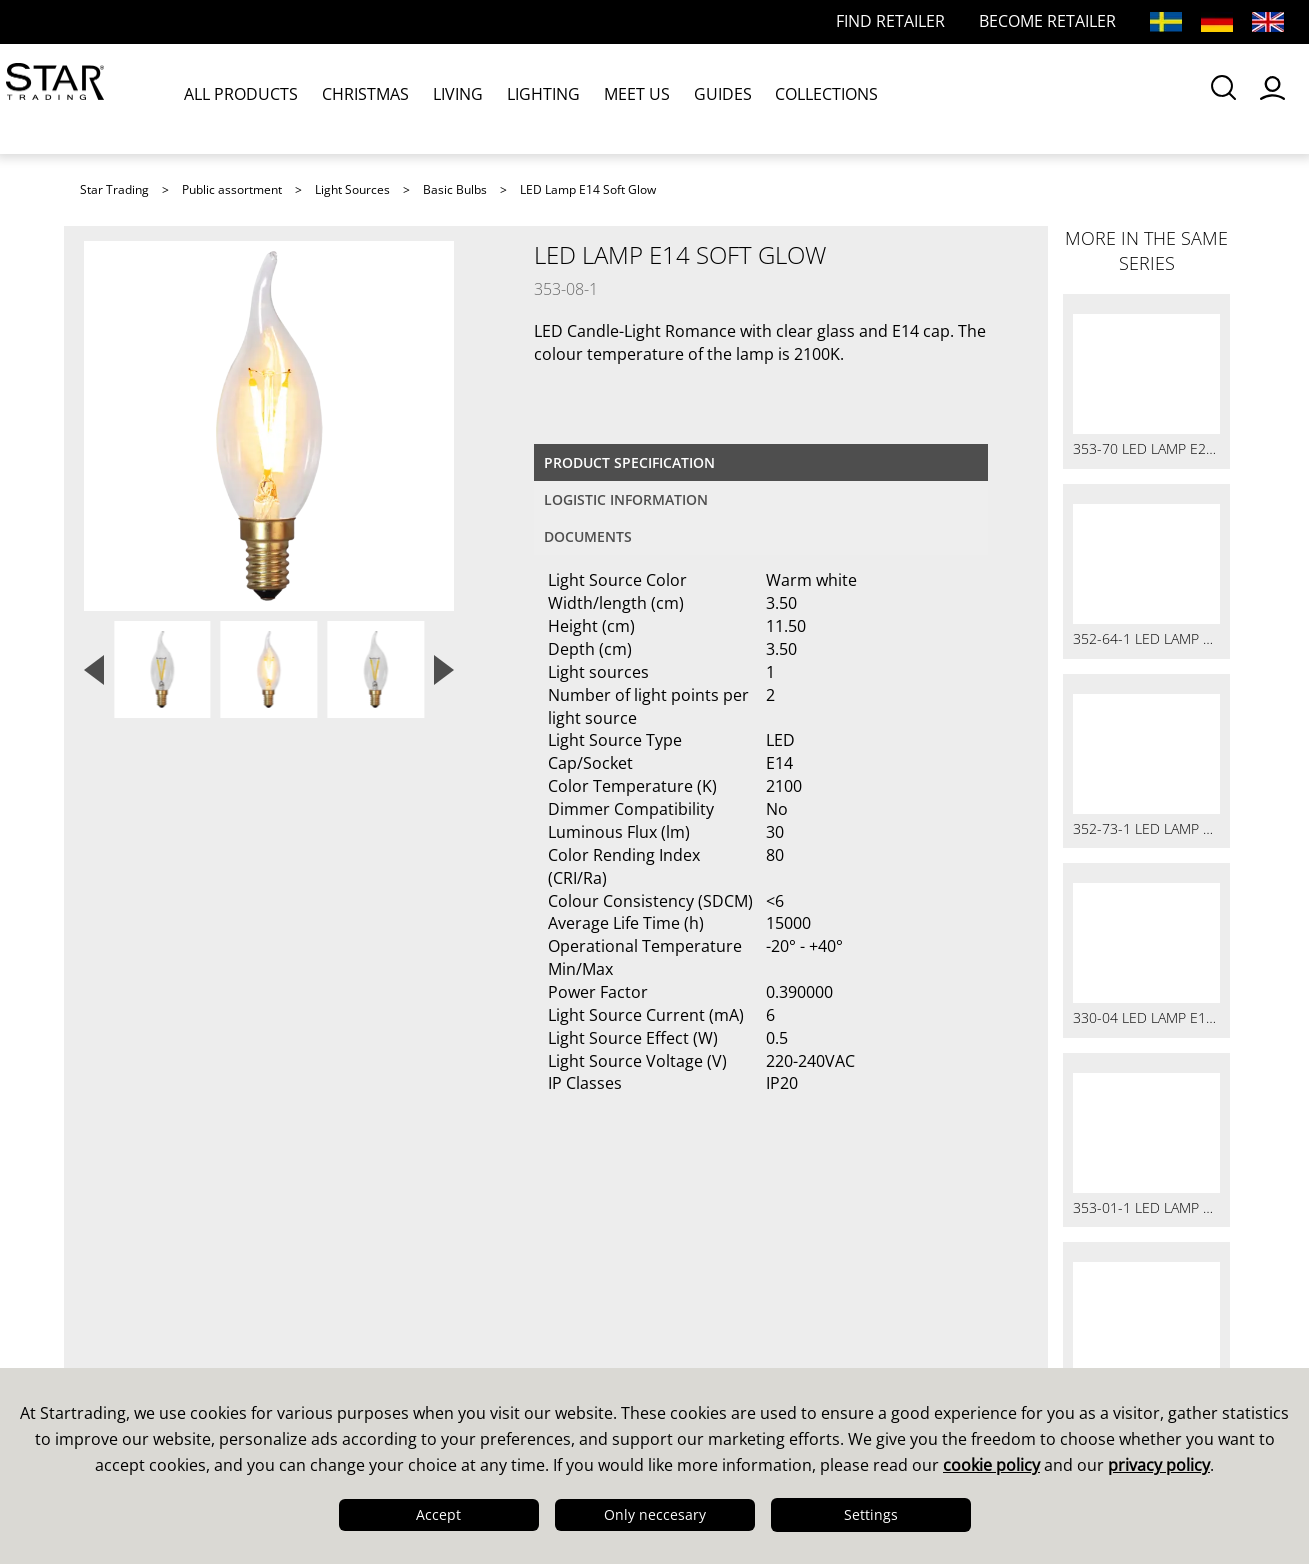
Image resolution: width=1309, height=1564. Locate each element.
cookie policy (991, 1465)
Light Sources (352, 189)
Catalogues (716, 1269)
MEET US (624, 98)
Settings (871, 1514)
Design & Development (182, 1295)
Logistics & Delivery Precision (208, 1347)
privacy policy (1159, 1465)
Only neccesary (655, 1514)
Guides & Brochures (754, 1295)
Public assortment (232, 189)
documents (588, 536)
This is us (124, 1269)
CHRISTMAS (364, 98)
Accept (438, 1514)
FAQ (394, 1295)
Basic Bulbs (455, 189)
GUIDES (706, 98)
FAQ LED (412, 1321)
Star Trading (114, 189)
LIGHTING (534, 98)
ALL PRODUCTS (244, 98)
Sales (399, 1269)
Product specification (629, 462)
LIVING (453, 98)
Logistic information (626, 499)
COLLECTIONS (806, 98)
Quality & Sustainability (183, 1321)
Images (700, 1321)
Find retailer (427, 1347)
